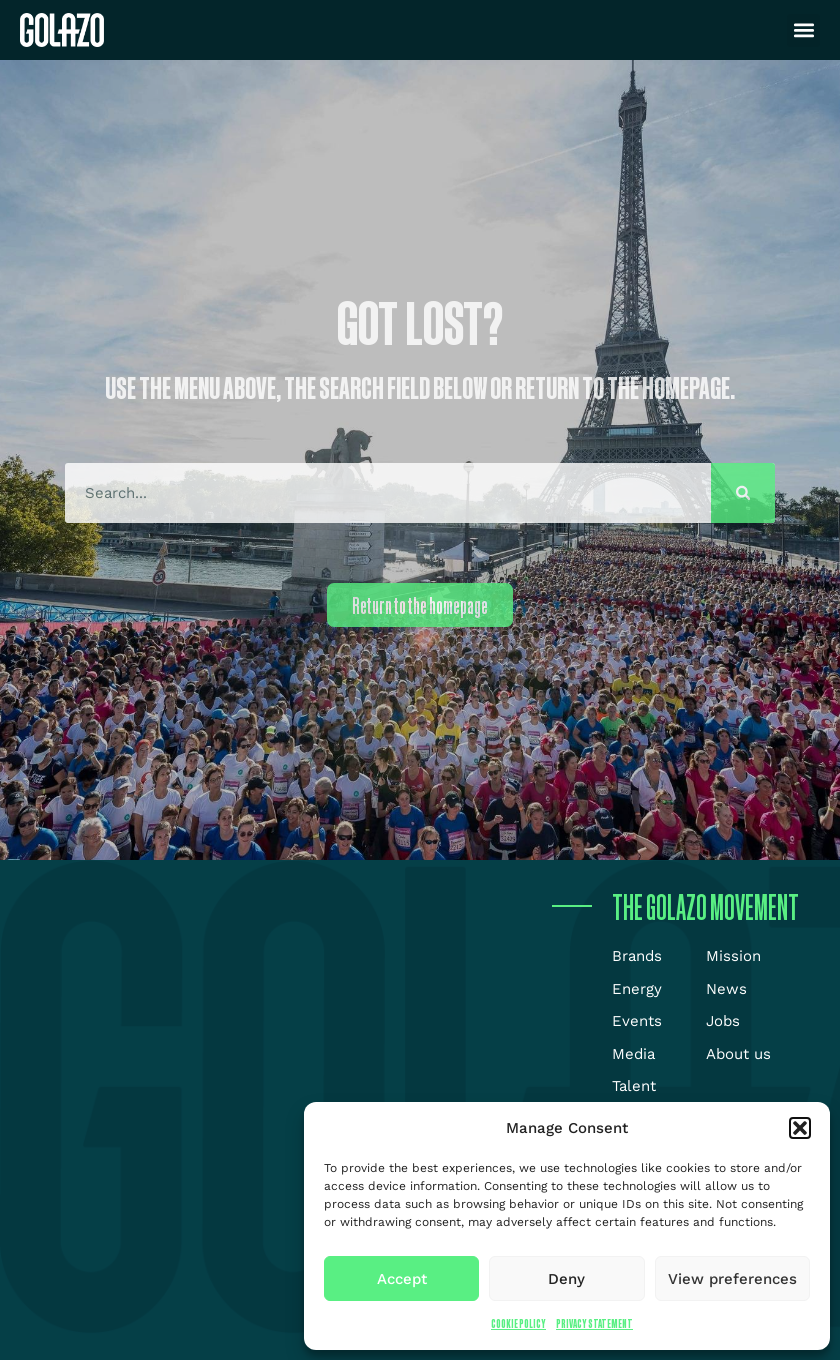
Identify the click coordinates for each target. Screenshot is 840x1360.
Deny (566, 1279)
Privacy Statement (594, 1323)
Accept (402, 1279)
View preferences (732, 1279)
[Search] (743, 493)
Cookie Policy (518, 1323)
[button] (800, 1128)
